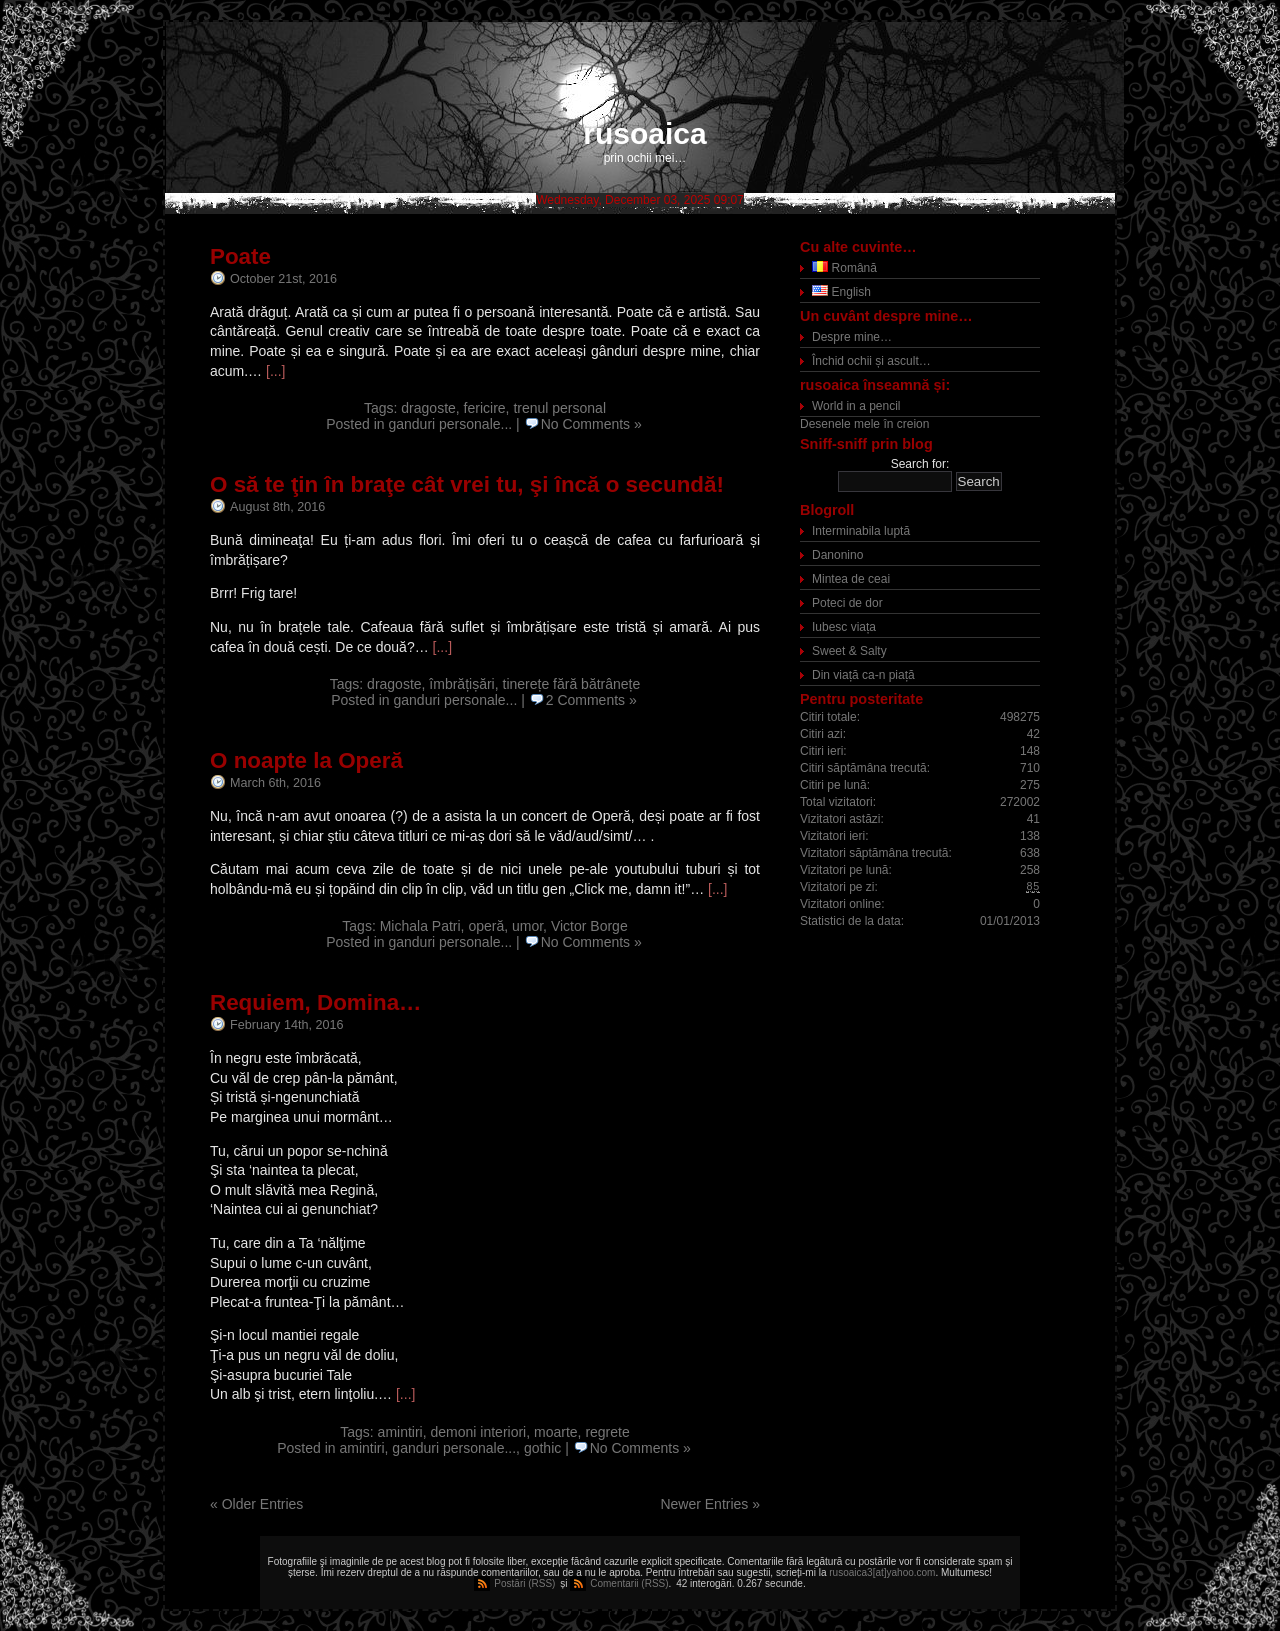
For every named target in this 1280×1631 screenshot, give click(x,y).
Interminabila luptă (861, 531)
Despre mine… (852, 337)
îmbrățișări (461, 684)
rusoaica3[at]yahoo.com (882, 1572)
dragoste (428, 408)
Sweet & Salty (849, 651)
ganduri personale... (450, 424)
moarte (556, 1432)
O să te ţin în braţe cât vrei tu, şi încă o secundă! (467, 484)
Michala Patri (420, 926)
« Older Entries (256, 1504)
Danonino (837, 555)
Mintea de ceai (851, 579)
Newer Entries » (710, 1504)
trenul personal (559, 408)
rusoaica (644, 133)
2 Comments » (591, 700)
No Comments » (591, 424)
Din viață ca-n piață (863, 675)
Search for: (920, 464)
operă (486, 926)
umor (527, 926)
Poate (240, 256)
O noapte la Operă (306, 760)
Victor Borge (589, 926)
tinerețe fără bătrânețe (572, 684)
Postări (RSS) (524, 1583)
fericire (485, 408)
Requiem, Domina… (316, 1002)
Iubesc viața (844, 627)
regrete (607, 1432)
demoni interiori (479, 1432)
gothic (542, 1448)
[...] (275, 371)
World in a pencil (856, 406)
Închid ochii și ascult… (871, 361)
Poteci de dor (847, 603)
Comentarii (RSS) (629, 1583)
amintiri (400, 1432)
